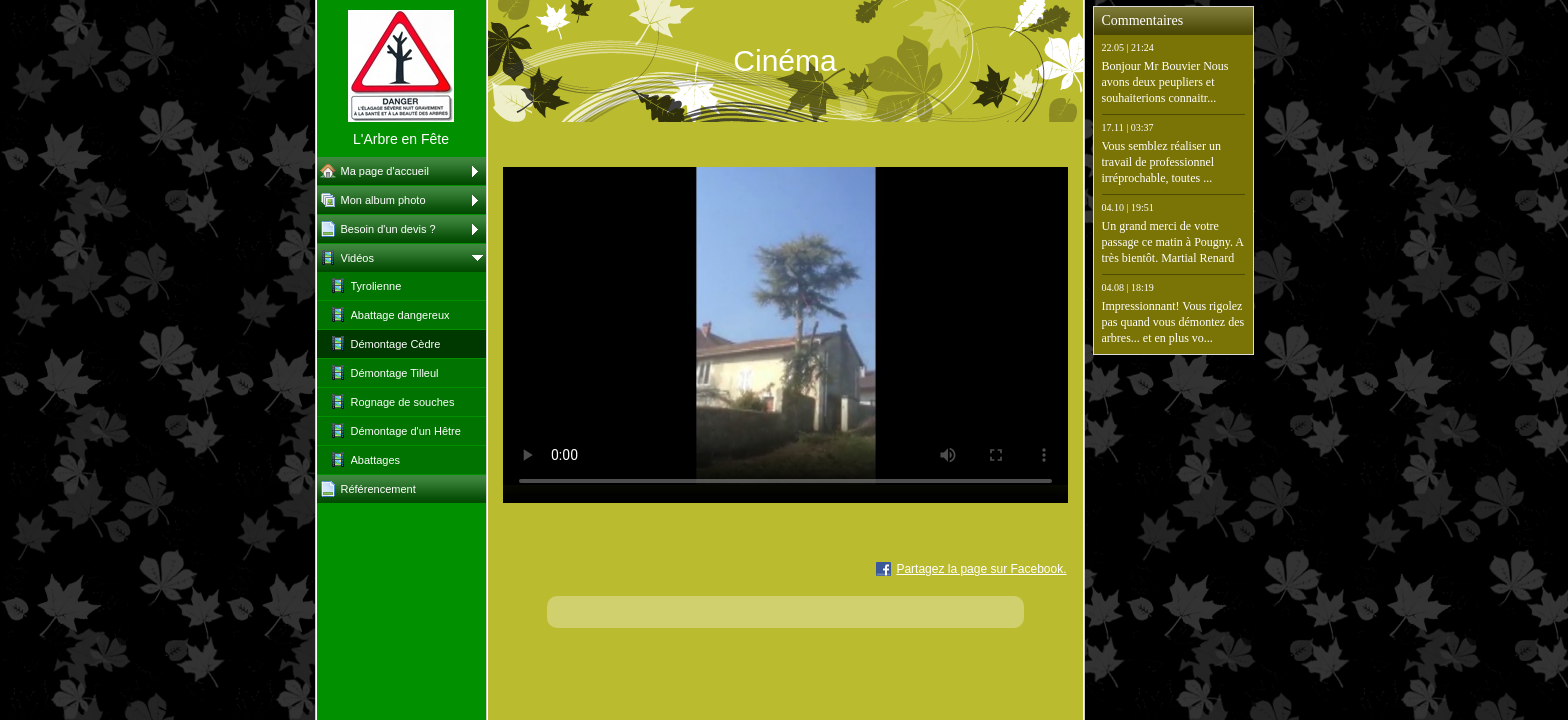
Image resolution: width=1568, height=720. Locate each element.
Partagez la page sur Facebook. (981, 569)
